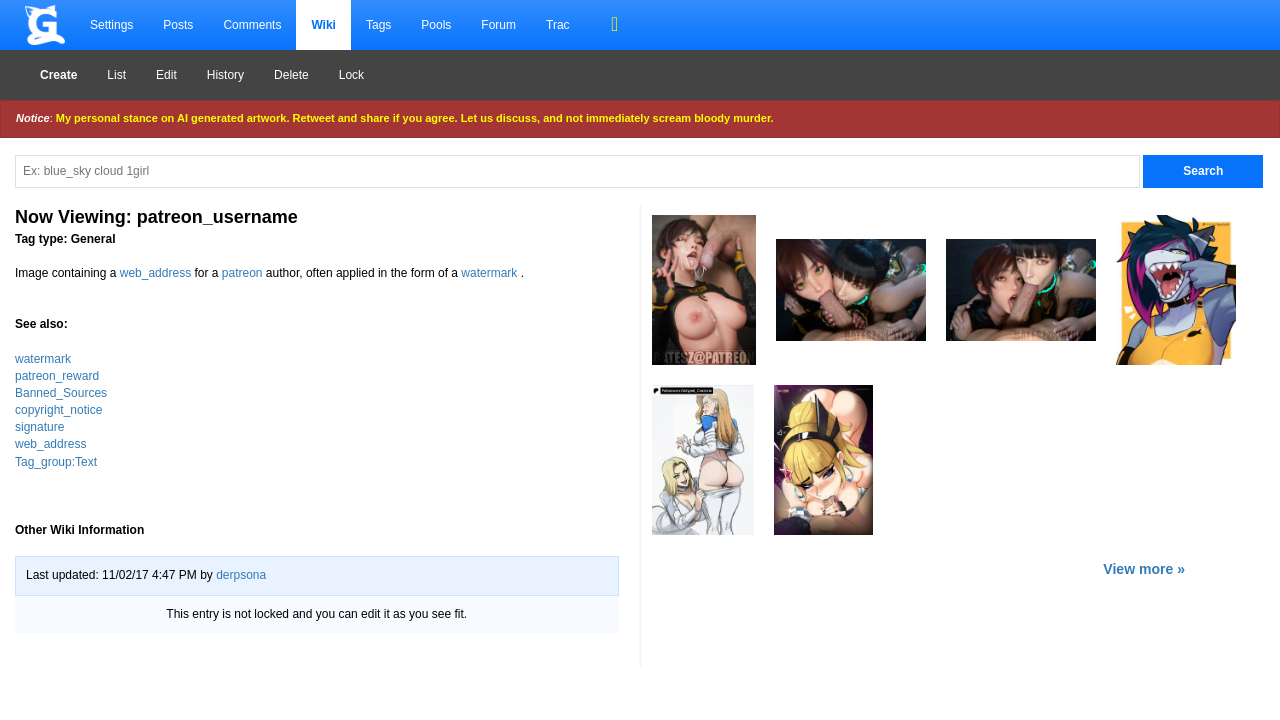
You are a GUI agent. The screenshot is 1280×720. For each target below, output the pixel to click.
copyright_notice (58, 410)
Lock (351, 75)
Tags (378, 25)
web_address (155, 273)
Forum (498, 25)
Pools (436, 25)
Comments (252, 25)
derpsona (241, 575)
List (116, 75)
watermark (489, 273)
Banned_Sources (61, 393)
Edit (166, 75)
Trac (558, 25)
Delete (291, 75)
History (225, 75)
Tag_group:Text (56, 462)
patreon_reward (57, 376)
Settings (111, 25)
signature (39, 427)
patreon (242, 273)
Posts (178, 25)
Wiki (323, 25)
